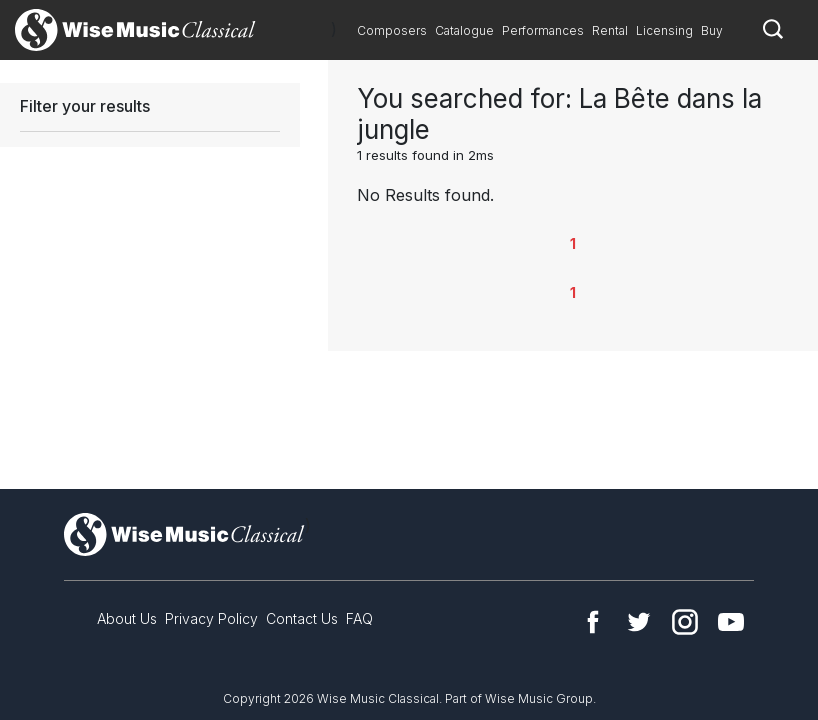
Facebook (593, 622)
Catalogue (464, 30)
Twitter (639, 622)
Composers (392, 30)
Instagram (685, 622)
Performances (543, 30)
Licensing (664, 30)
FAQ (359, 618)
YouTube (731, 622)
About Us (127, 618)
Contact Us (302, 618)
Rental (610, 30)
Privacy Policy (211, 618)
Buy (712, 30)
